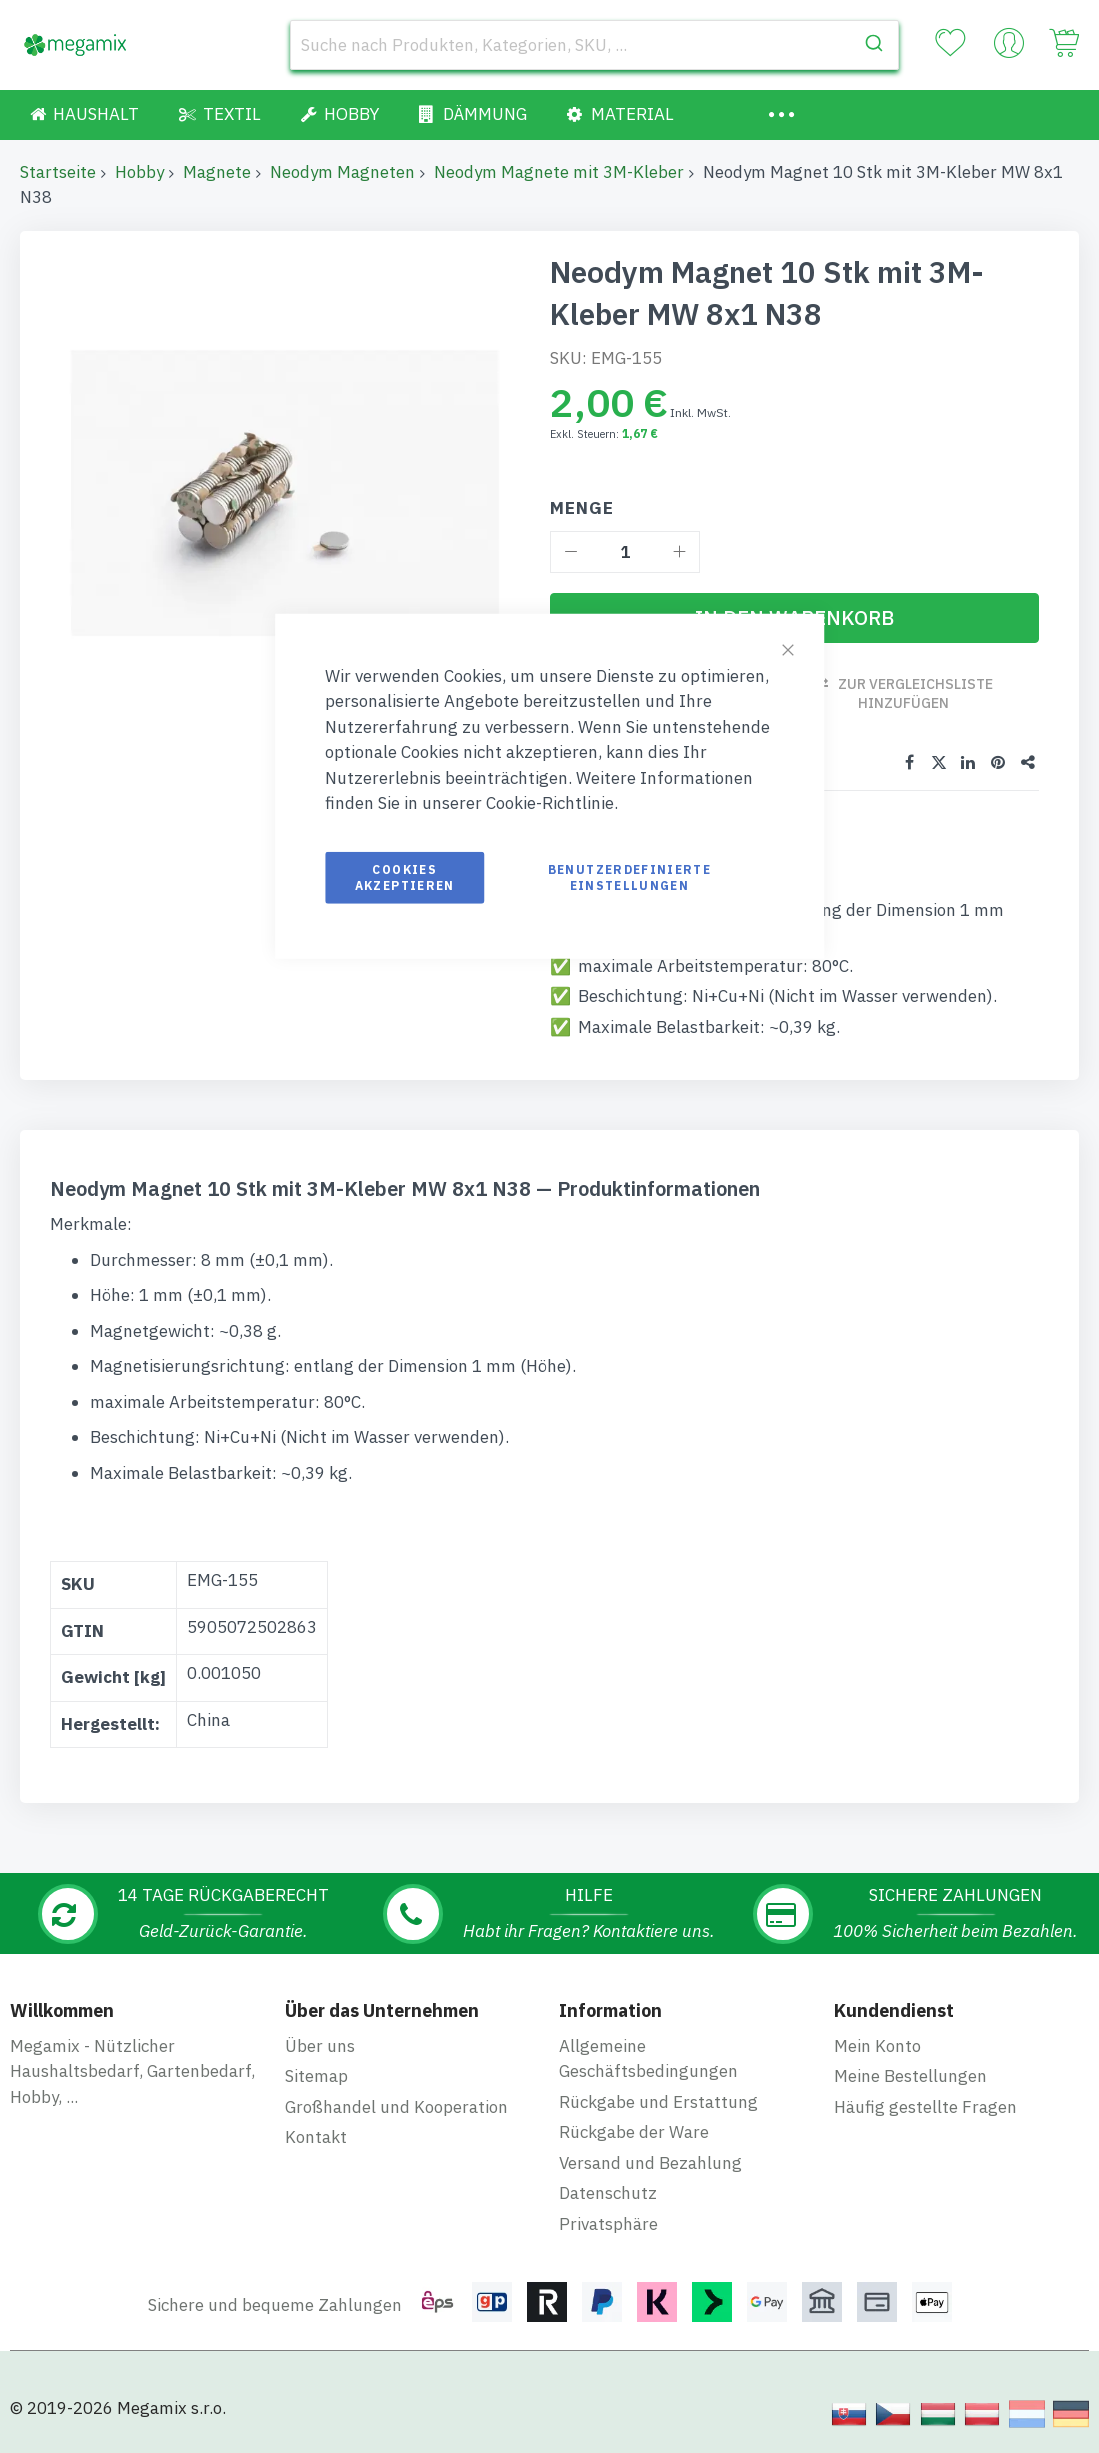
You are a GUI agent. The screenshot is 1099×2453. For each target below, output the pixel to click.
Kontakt (316, 2137)
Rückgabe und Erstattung (658, 2102)
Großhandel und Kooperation (396, 2107)
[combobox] (594, 45)
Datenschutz (608, 2193)
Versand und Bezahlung (650, 2163)
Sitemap (316, 2076)
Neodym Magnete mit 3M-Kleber (559, 172)
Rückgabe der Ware (634, 2132)
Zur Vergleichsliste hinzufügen (915, 693)
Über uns (320, 2046)
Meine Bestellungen (910, 2076)
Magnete (217, 172)
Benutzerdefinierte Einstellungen (629, 876)
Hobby (139, 172)
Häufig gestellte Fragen (925, 2107)
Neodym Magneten (342, 172)
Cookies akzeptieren (405, 876)
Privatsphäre (608, 2224)
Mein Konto (877, 2046)
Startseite (58, 172)
